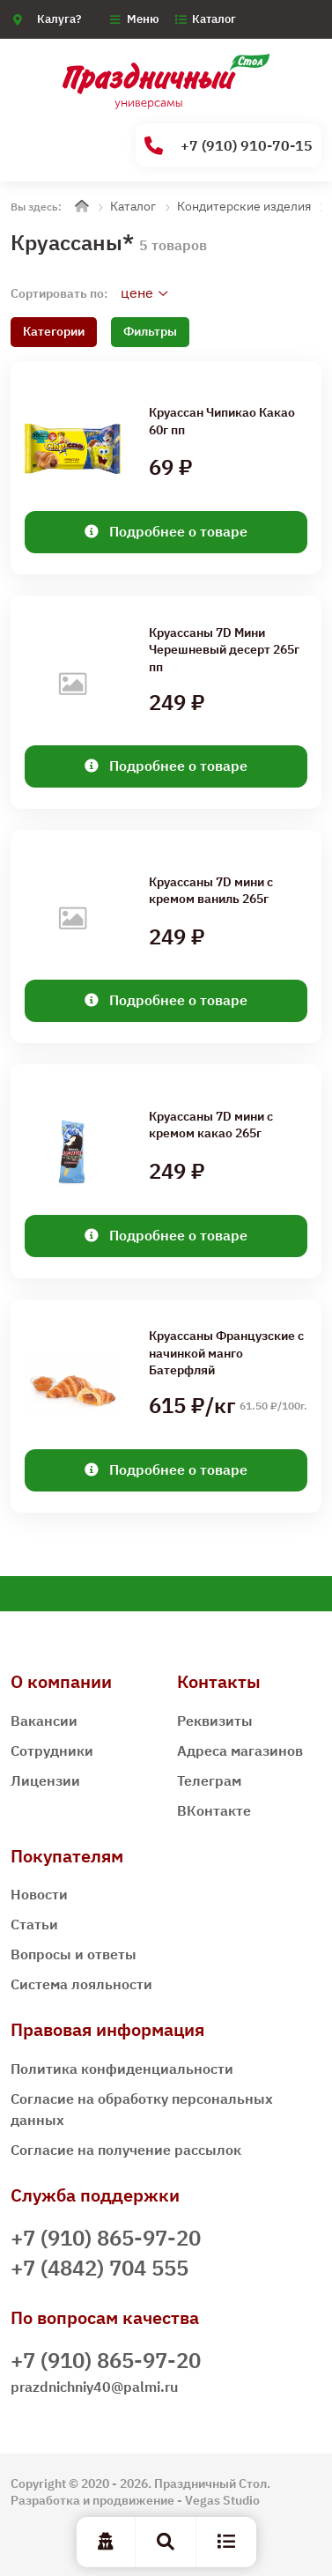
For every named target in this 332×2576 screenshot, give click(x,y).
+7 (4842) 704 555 (99, 2268)
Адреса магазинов (240, 1750)
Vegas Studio (222, 2500)
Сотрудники (52, 1750)
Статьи (34, 1924)
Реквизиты (215, 1720)
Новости (39, 1894)
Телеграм (209, 1780)
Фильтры (150, 331)
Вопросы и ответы (73, 1954)
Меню (143, 18)
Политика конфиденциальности (122, 2068)
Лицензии (45, 1780)
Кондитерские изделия (244, 206)
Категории (54, 331)
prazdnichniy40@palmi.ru (94, 2386)
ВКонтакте (214, 1810)
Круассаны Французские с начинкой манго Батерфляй (226, 1352)
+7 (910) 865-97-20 (106, 2238)
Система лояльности (81, 1984)
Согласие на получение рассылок (126, 2149)
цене (137, 292)
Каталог (214, 18)
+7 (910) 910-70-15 (228, 146)
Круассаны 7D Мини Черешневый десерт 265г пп (224, 649)
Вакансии (44, 1720)
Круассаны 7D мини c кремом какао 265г (211, 1125)
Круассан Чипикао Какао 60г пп (222, 421)
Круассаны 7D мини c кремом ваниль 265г (211, 890)
